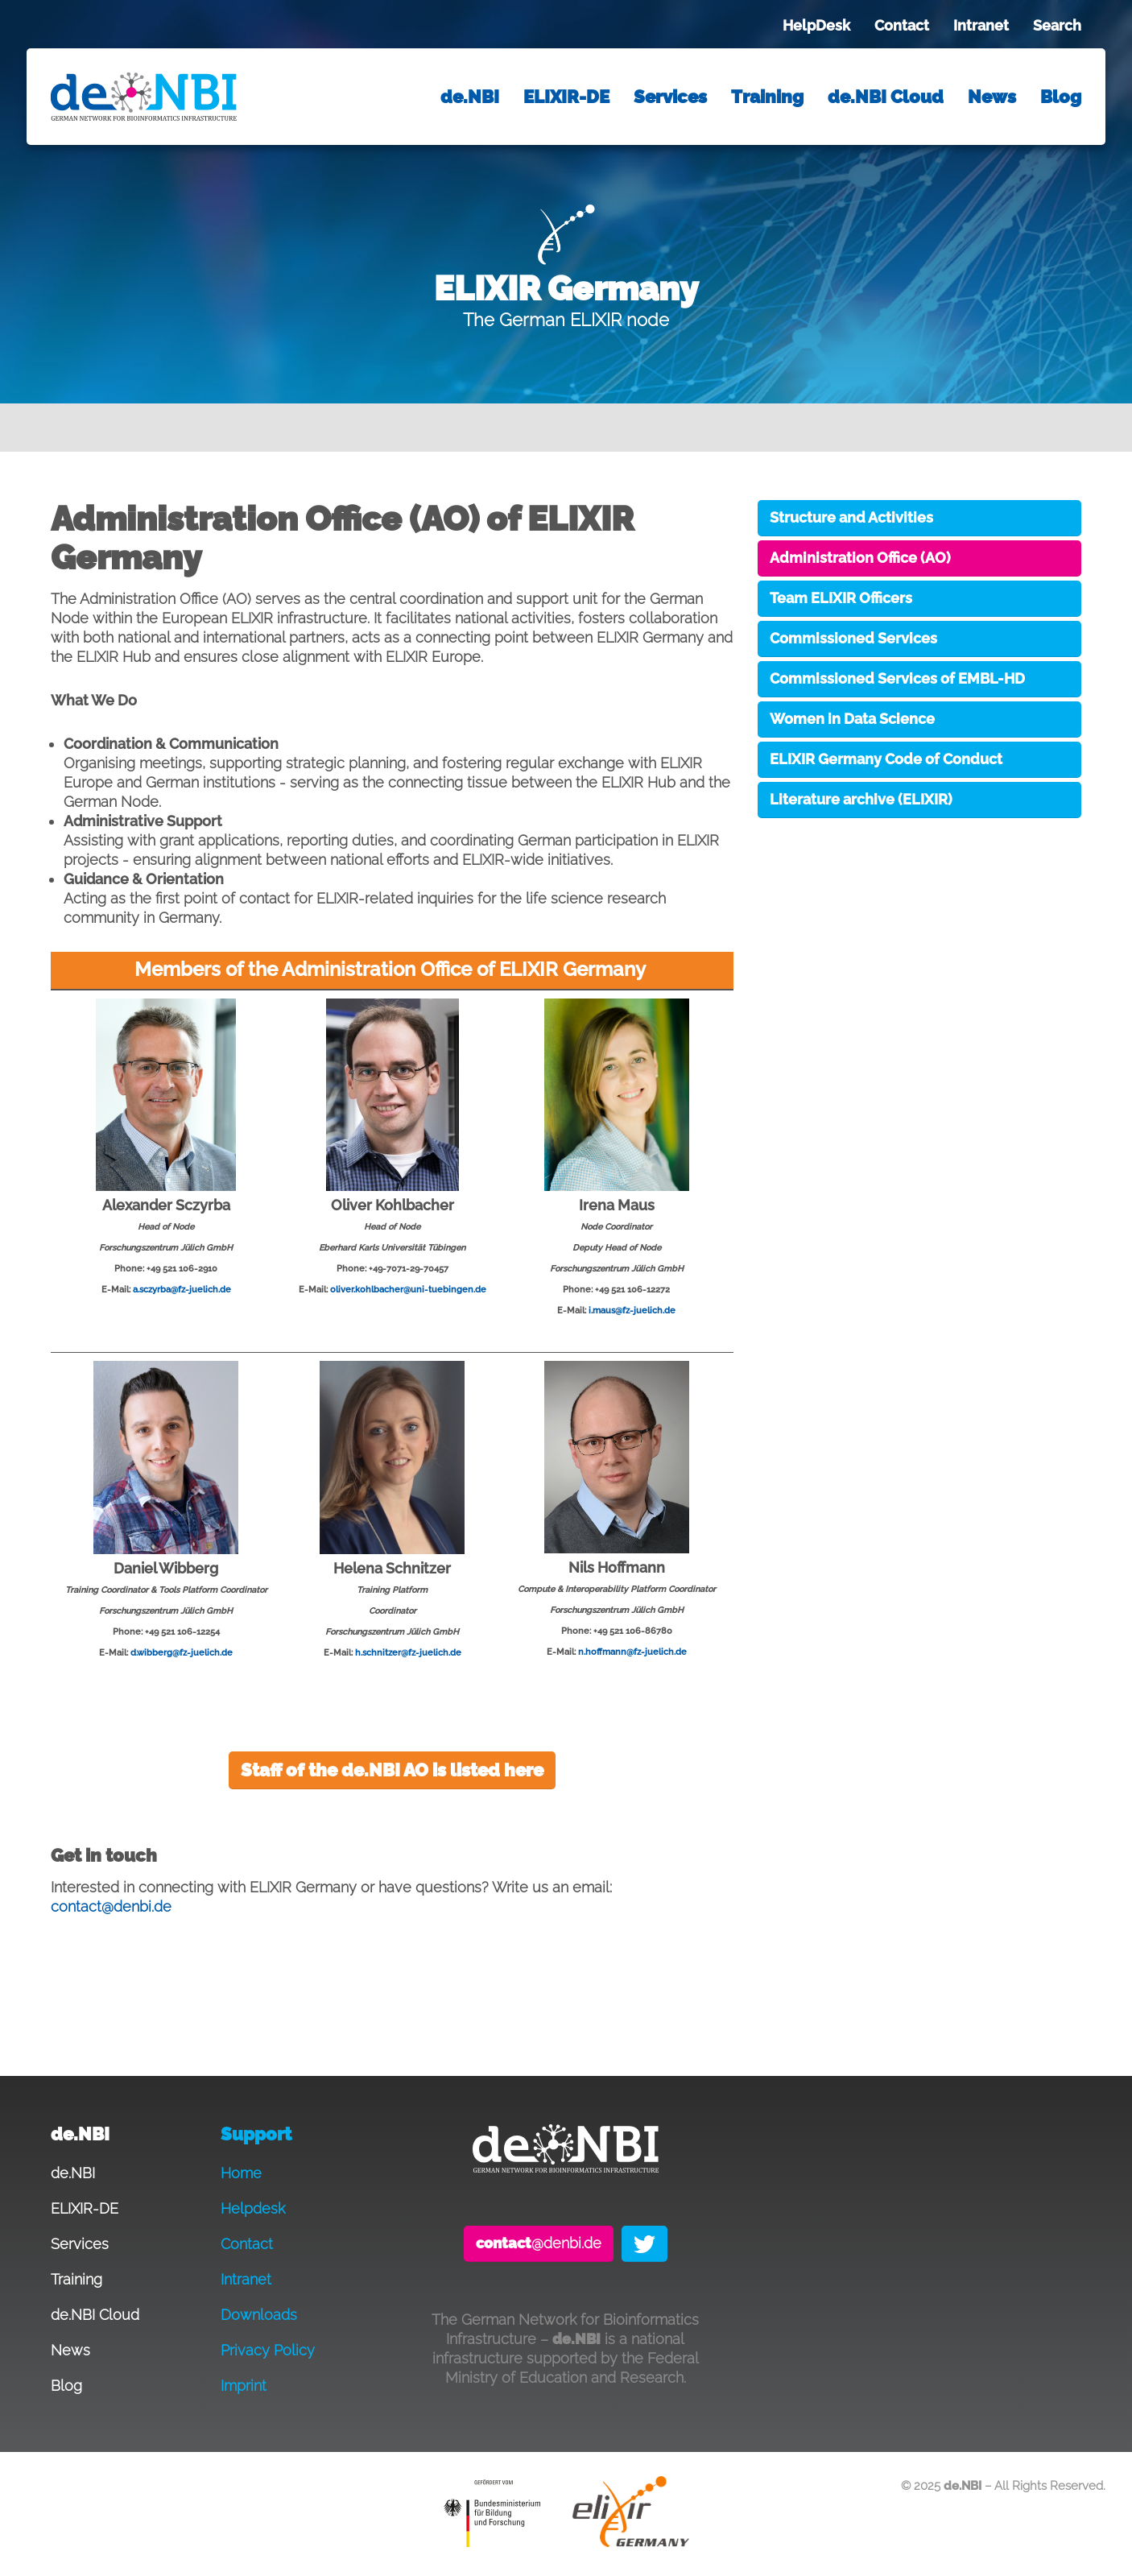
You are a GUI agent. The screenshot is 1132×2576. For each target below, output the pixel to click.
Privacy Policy (268, 2350)
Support (256, 2134)
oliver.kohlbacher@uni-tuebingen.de (408, 1289)
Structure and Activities (851, 517)
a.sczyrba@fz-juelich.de (182, 1289)
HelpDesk (816, 25)
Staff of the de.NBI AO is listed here (392, 1769)
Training (767, 96)
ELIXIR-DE (566, 96)
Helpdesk (253, 2208)
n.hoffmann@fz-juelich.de (632, 1651)
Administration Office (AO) (860, 557)
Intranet (981, 25)
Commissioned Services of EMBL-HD (897, 678)
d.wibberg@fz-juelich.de (181, 1652)
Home (241, 2173)
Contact (901, 25)
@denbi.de (538, 2243)
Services (670, 96)
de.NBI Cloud (886, 96)
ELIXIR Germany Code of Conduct (886, 758)
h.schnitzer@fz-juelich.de (408, 1652)
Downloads (259, 2314)
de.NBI (469, 96)
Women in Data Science (852, 718)
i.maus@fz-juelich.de (632, 1310)
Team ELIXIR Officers (841, 597)
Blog (1060, 96)
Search (1057, 25)
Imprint (243, 2385)
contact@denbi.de (111, 1906)
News (992, 96)
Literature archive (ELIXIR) (861, 799)
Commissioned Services (853, 638)
